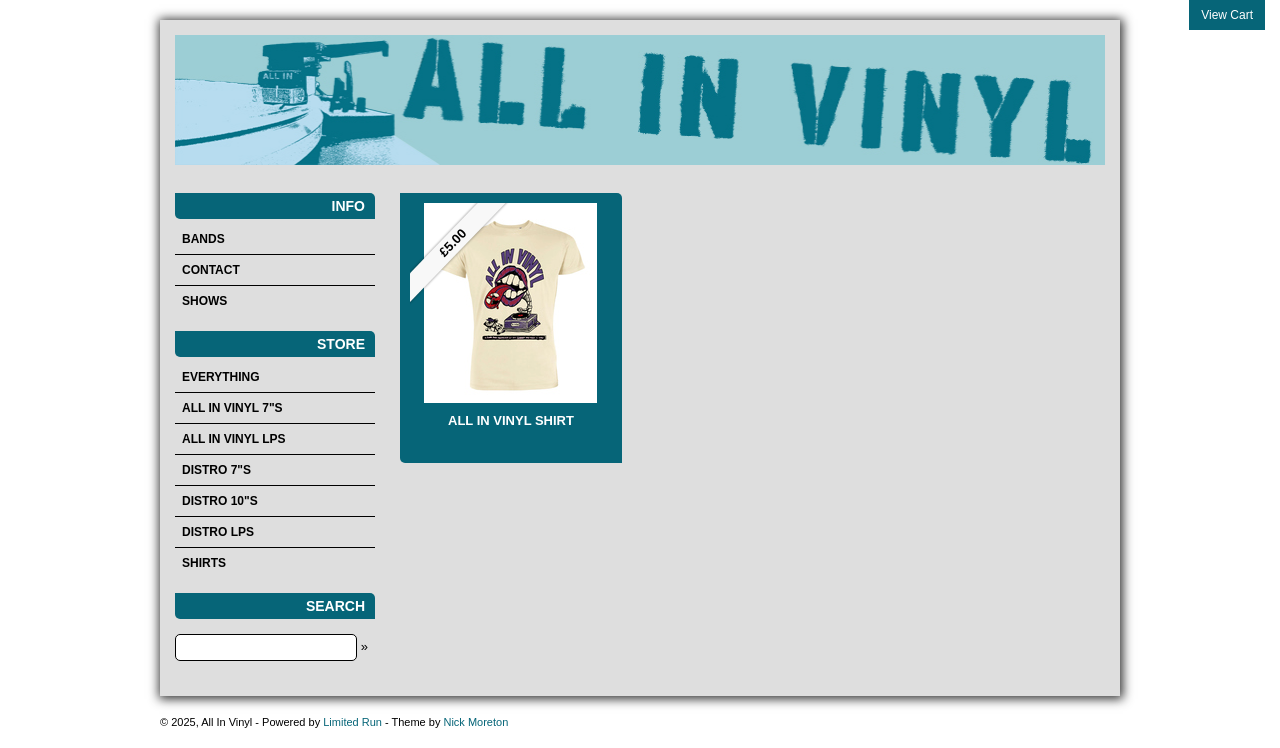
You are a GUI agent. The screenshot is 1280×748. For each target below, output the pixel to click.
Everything (221, 377)
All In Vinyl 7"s (232, 408)
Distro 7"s (216, 470)
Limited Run (352, 722)
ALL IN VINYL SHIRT (511, 420)
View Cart (1227, 15)
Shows (204, 301)
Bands (203, 239)
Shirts (204, 563)
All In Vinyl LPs (234, 439)
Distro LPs (218, 532)
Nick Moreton (475, 722)
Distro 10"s (220, 501)
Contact (211, 270)
